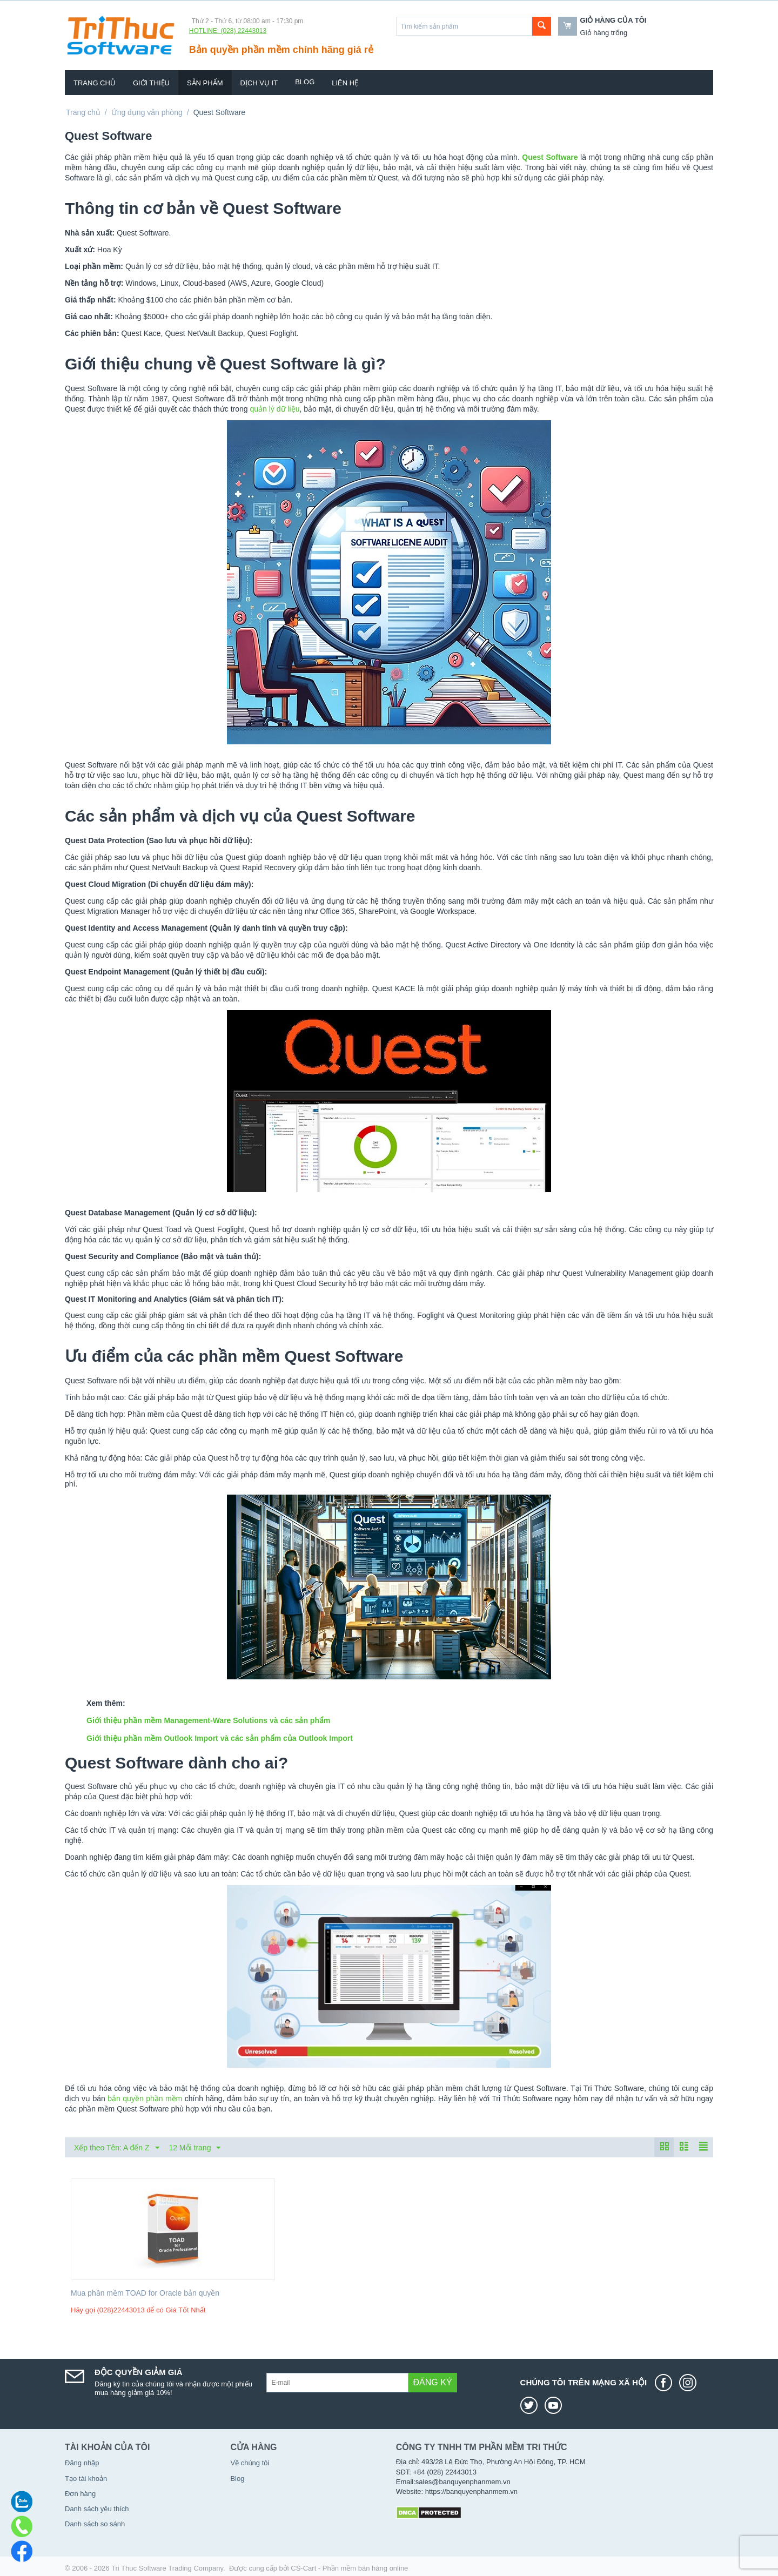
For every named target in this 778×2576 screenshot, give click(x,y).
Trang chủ (94, 83)
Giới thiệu (151, 83)
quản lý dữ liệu (274, 409)
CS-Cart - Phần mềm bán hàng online (349, 2568)
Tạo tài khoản (86, 2478)
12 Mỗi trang (194, 2148)
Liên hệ (345, 83)
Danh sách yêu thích (97, 2509)
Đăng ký (432, 2382)
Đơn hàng (80, 2494)
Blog (304, 82)
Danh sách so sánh (95, 2524)
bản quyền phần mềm (145, 2098)
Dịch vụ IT (259, 83)
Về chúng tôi (249, 2463)
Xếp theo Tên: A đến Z (116, 2148)
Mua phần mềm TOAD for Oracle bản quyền (145, 2293)
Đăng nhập (82, 2463)
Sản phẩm (205, 83)
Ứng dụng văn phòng (147, 112)
